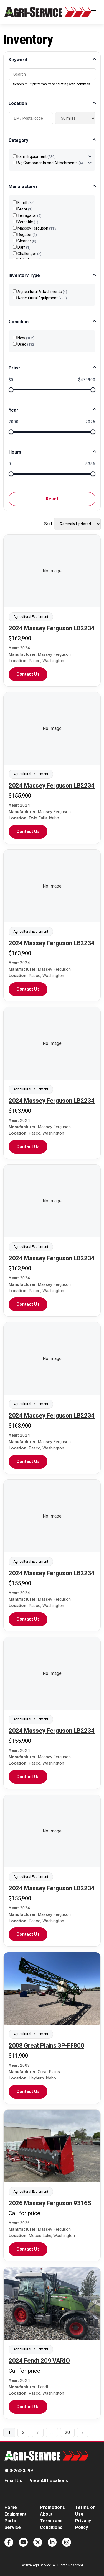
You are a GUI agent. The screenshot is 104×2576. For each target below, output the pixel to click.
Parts (10, 2520)
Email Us (13, 2480)
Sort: (48, 523)
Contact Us (28, 674)
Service (12, 2527)
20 (67, 2432)
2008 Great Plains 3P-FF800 (46, 2045)
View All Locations (49, 2480)
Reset (52, 499)
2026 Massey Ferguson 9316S (50, 2203)
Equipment (15, 2514)
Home (10, 2507)
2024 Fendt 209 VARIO (39, 2360)
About (46, 2514)
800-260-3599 (18, 2470)
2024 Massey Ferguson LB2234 (52, 628)
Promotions (52, 2507)
